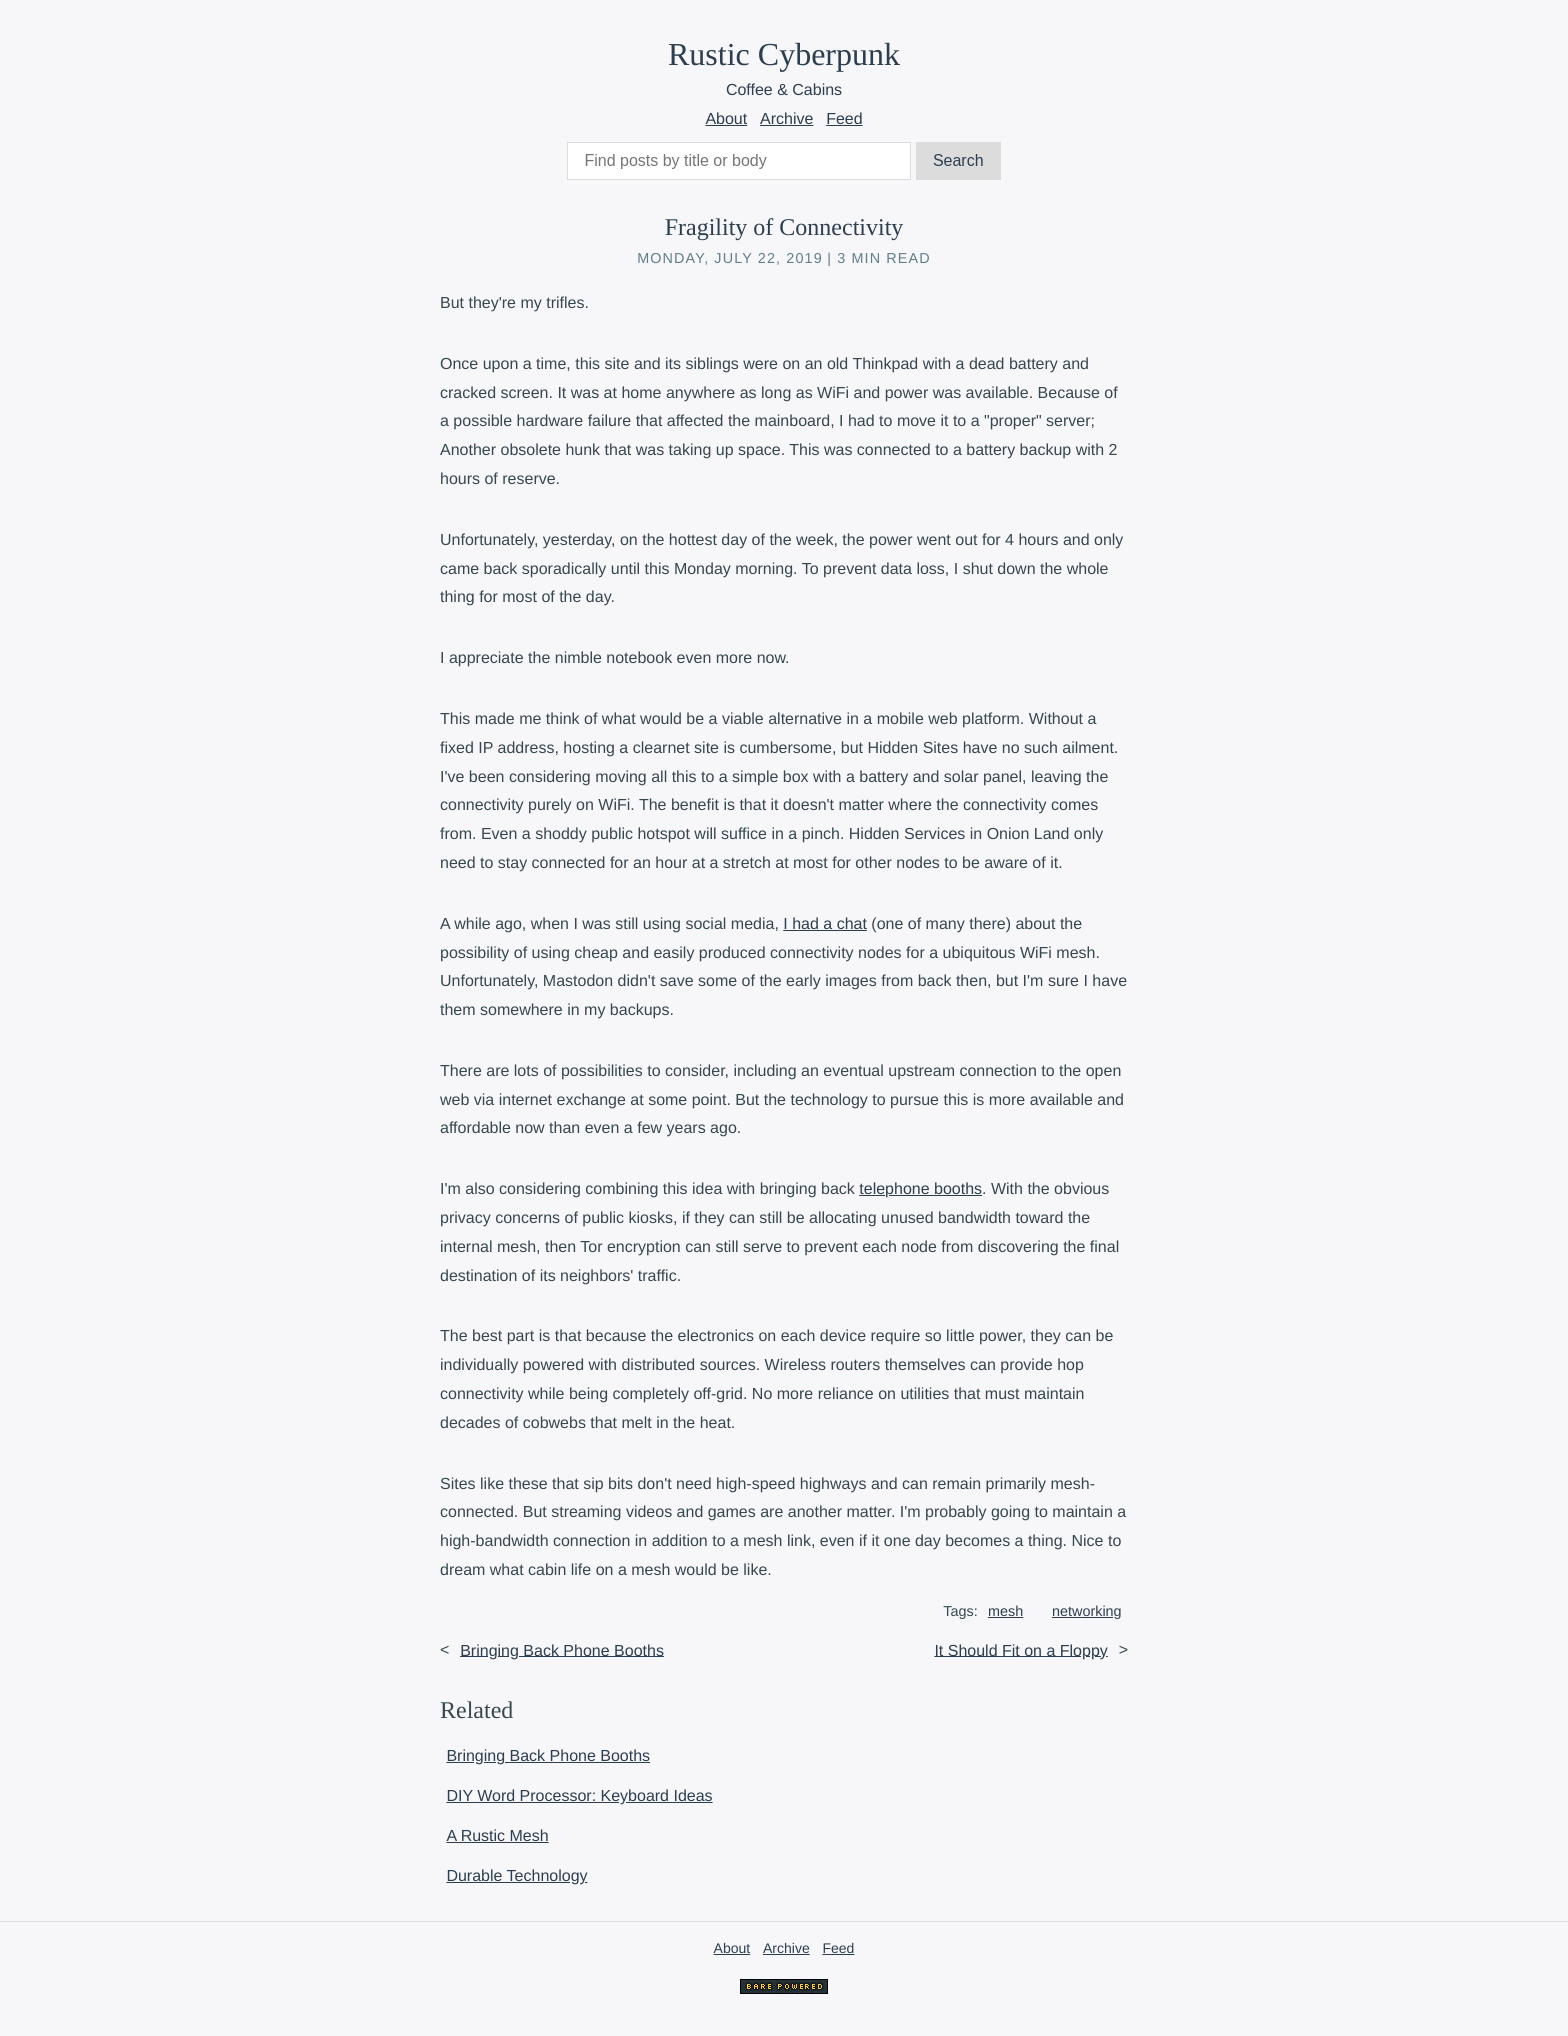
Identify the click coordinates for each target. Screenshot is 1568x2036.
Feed (844, 119)
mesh (1005, 1612)
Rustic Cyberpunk (784, 54)
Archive (786, 119)
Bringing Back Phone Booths (562, 1650)
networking (1087, 1612)
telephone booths (920, 1189)
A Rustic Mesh (497, 1836)
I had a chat (825, 924)
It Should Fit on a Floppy (1020, 1650)
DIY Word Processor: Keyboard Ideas (579, 1796)
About (726, 119)
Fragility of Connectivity (784, 228)
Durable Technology (516, 1876)
